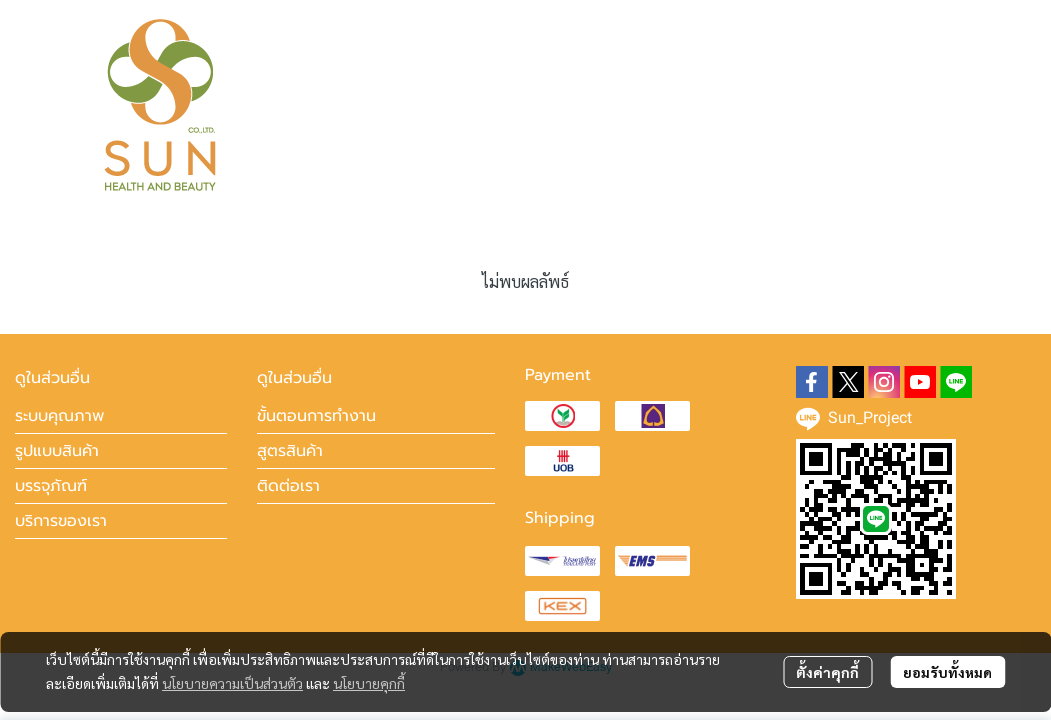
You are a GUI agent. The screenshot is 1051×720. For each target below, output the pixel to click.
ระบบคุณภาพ (59, 416)
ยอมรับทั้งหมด (947, 672)
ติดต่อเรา (288, 486)
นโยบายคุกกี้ (369, 683)
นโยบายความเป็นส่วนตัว (232, 683)
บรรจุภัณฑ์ (51, 486)
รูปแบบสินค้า (57, 451)
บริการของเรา (61, 521)
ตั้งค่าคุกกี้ (827, 672)
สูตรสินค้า (290, 451)
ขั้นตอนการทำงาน (316, 416)
